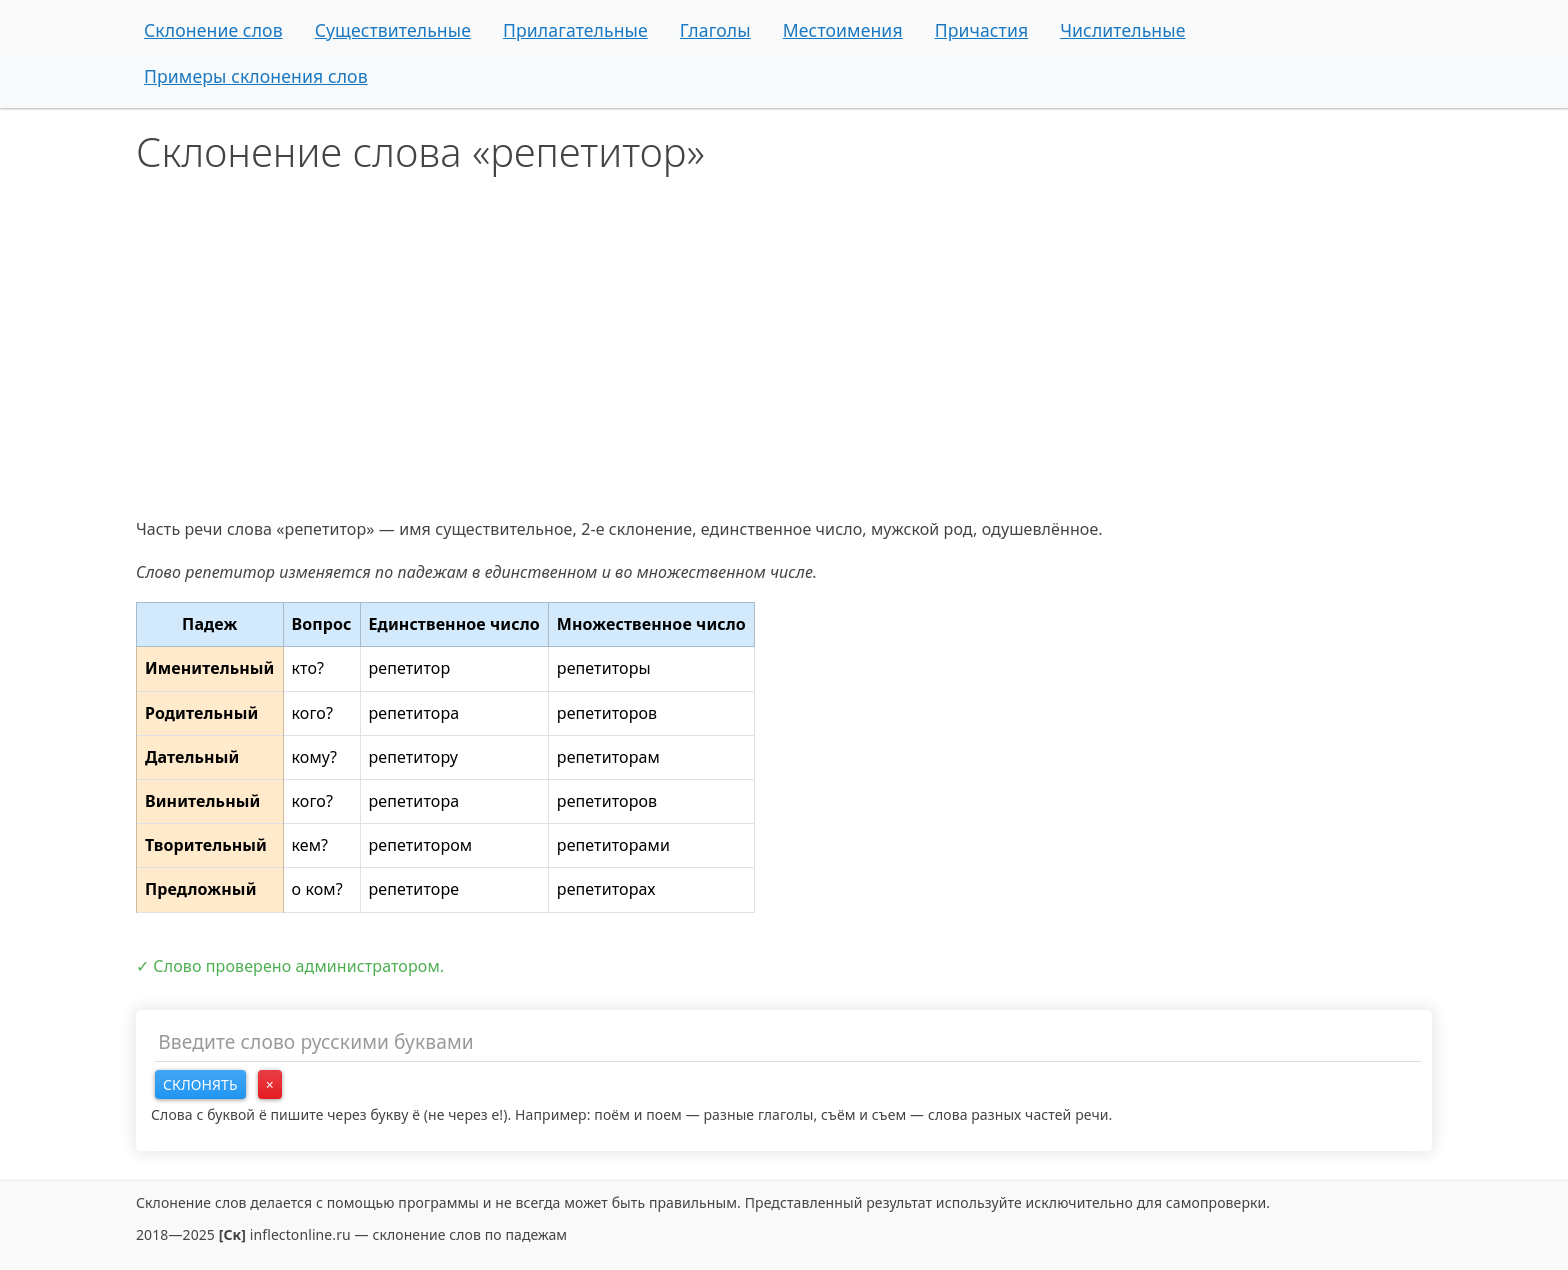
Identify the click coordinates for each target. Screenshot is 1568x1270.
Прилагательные (575, 30)
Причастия (982, 30)
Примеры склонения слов (256, 76)
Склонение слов (213, 30)
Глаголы (715, 30)
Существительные (393, 30)
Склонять (200, 1084)
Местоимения (843, 30)
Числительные (1122, 30)
